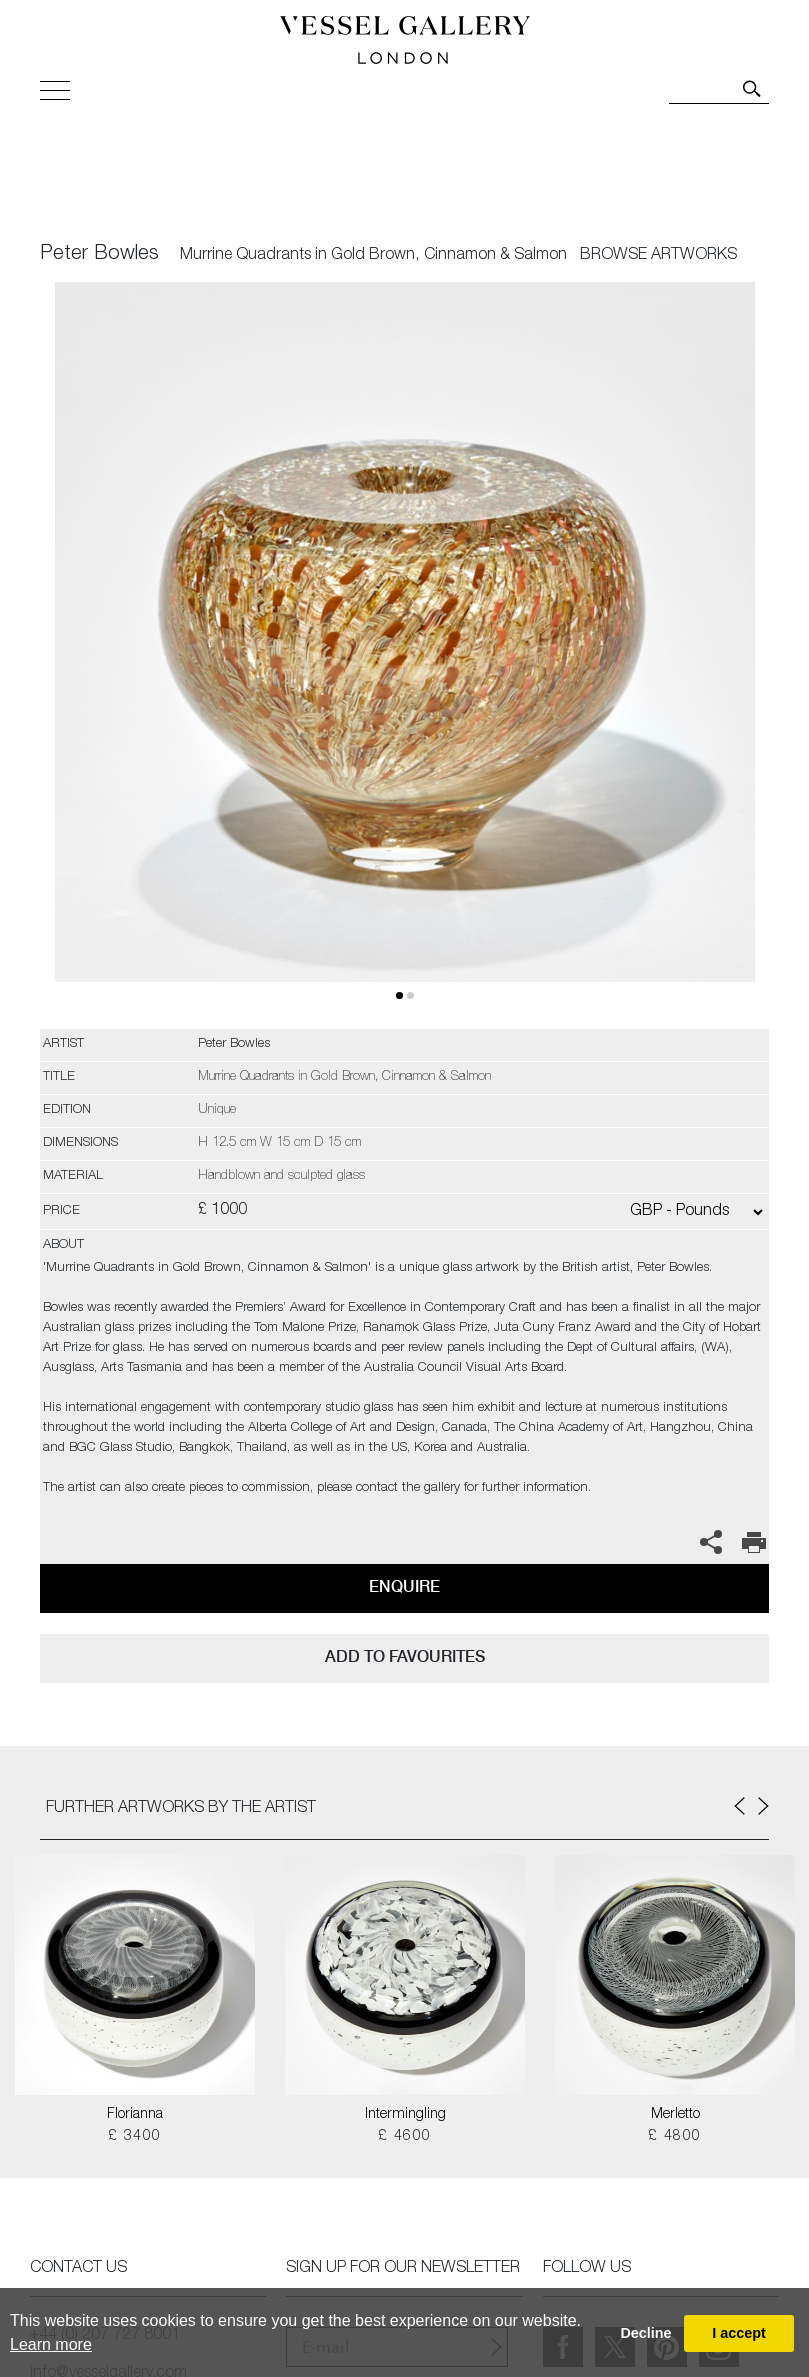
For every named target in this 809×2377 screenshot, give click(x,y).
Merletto (675, 2115)
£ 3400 (134, 2137)
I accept (739, 2333)
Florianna (135, 2115)
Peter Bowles (99, 255)
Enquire (404, 1586)
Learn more (51, 2344)
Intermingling (405, 2115)
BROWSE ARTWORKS (658, 256)
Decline (645, 2333)
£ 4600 (404, 2137)
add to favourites (405, 1656)
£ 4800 (674, 2137)
